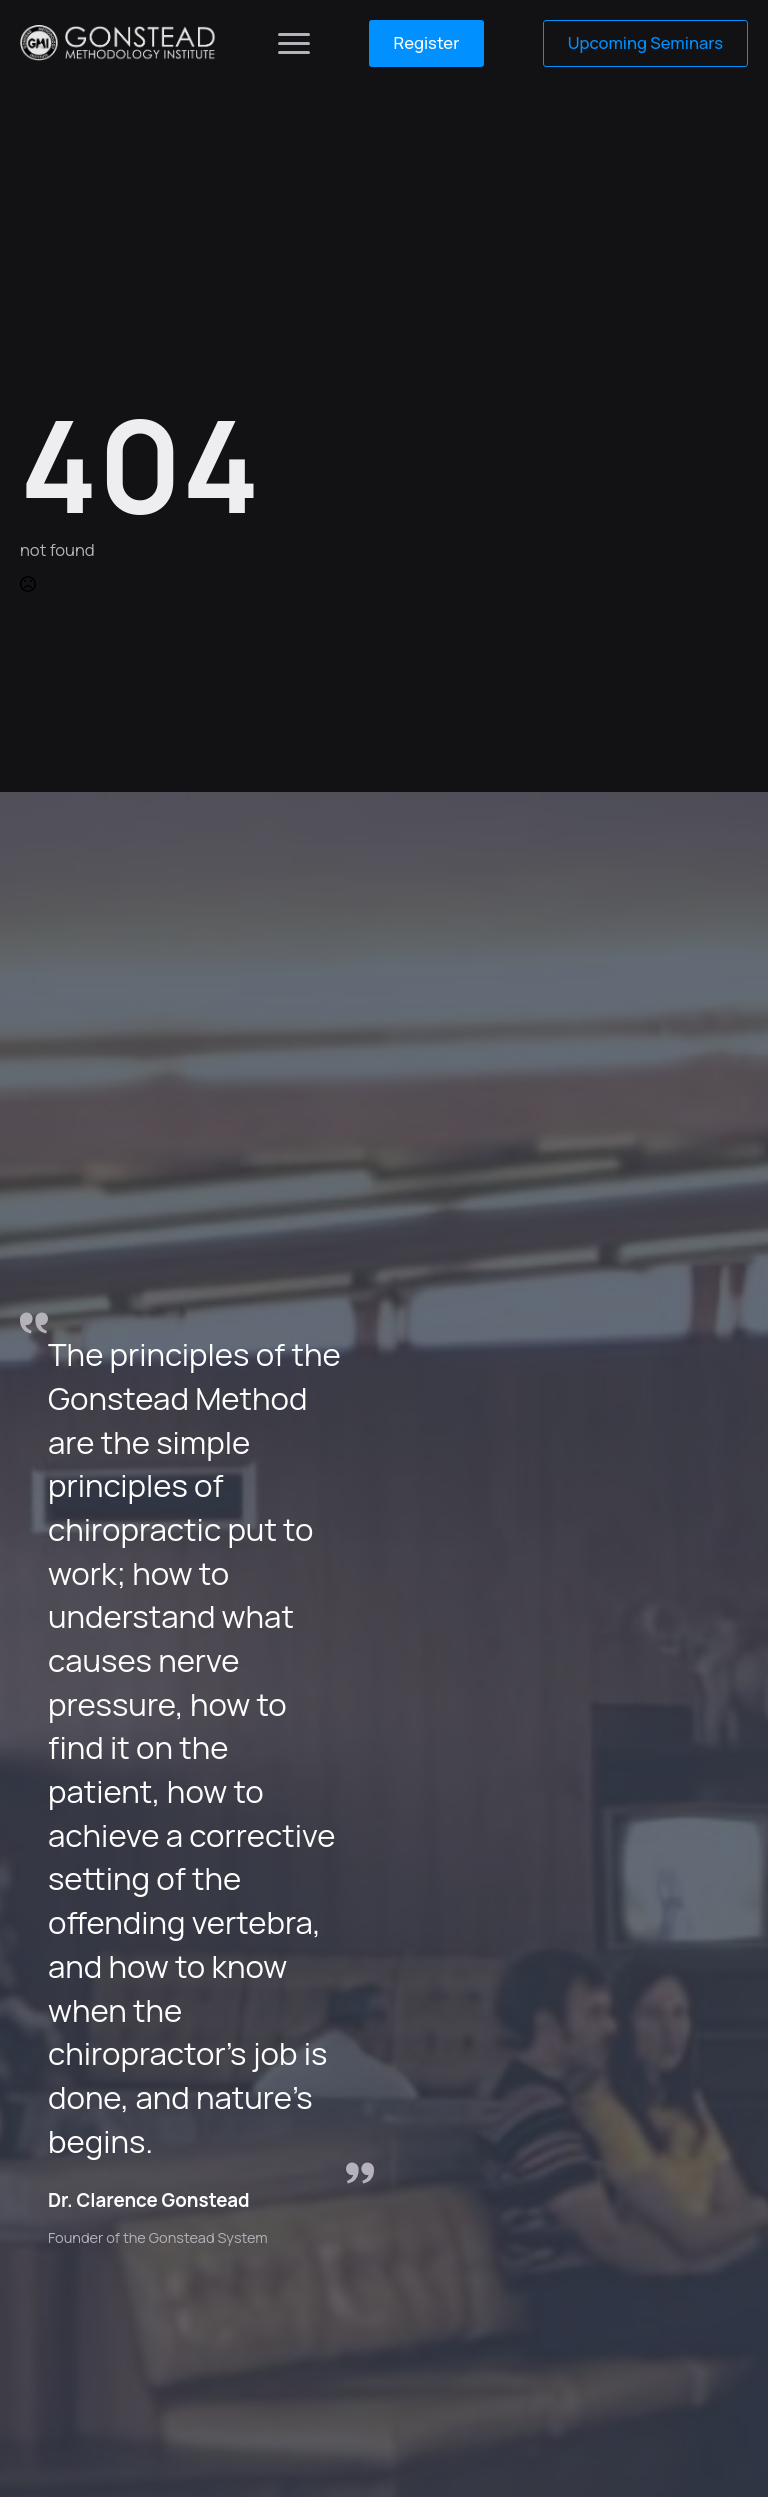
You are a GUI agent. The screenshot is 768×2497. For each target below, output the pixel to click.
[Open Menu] (294, 43)
